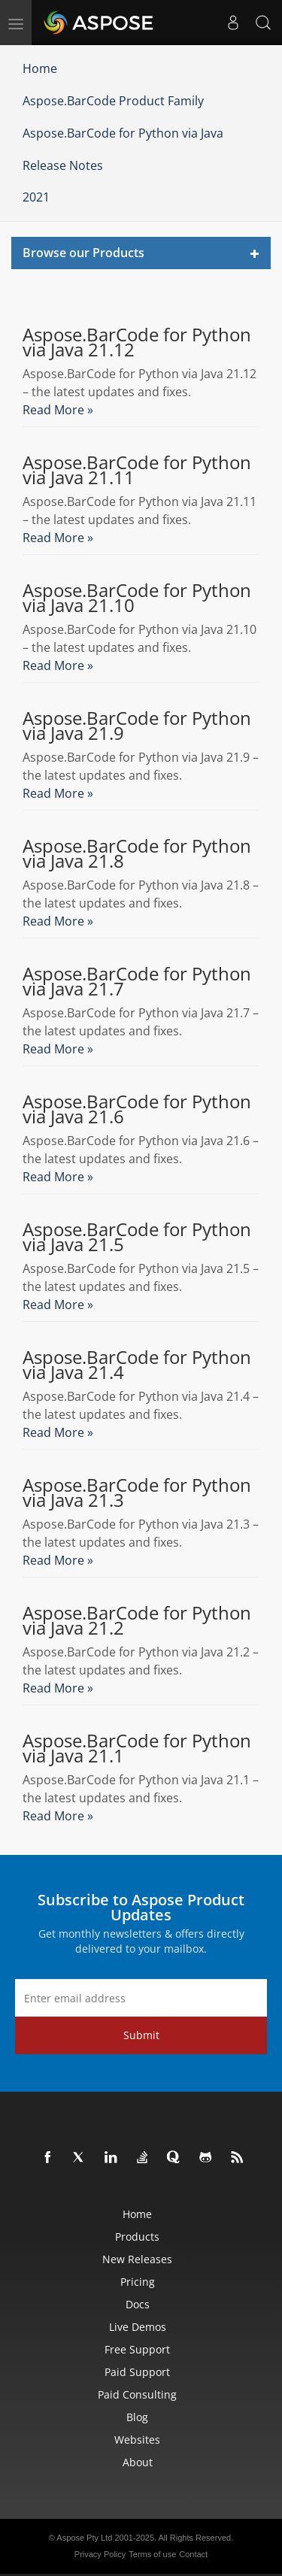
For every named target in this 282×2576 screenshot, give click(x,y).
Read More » (58, 410)
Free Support (137, 2349)
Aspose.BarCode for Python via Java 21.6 (137, 1109)
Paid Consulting (137, 2394)
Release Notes (63, 165)
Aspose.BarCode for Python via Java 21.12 (137, 342)
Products (137, 2236)
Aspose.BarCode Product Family (113, 100)
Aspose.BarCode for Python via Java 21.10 (137, 598)
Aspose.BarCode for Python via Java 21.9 (137, 726)
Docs (138, 2304)
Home (40, 68)
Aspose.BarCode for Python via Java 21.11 (137, 470)
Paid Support (137, 2372)
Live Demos (137, 2327)
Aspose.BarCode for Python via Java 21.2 (137, 1620)
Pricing (137, 2281)
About (138, 2462)
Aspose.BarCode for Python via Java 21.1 (137, 1748)
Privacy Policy (100, 2554)
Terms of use (152, 2554)
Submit (141, 2035)
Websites (137, 2439)
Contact (193, 2554)
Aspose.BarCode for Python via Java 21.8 (137, 853)
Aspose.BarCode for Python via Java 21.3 (137, 1492)
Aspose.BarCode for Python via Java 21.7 (137, 981)
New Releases (137, 2259)
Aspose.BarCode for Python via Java (123, 133)
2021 (36, 197)
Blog (137, 2417)
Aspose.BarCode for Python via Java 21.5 (137, 1237)
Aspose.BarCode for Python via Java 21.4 (137, 1365)
